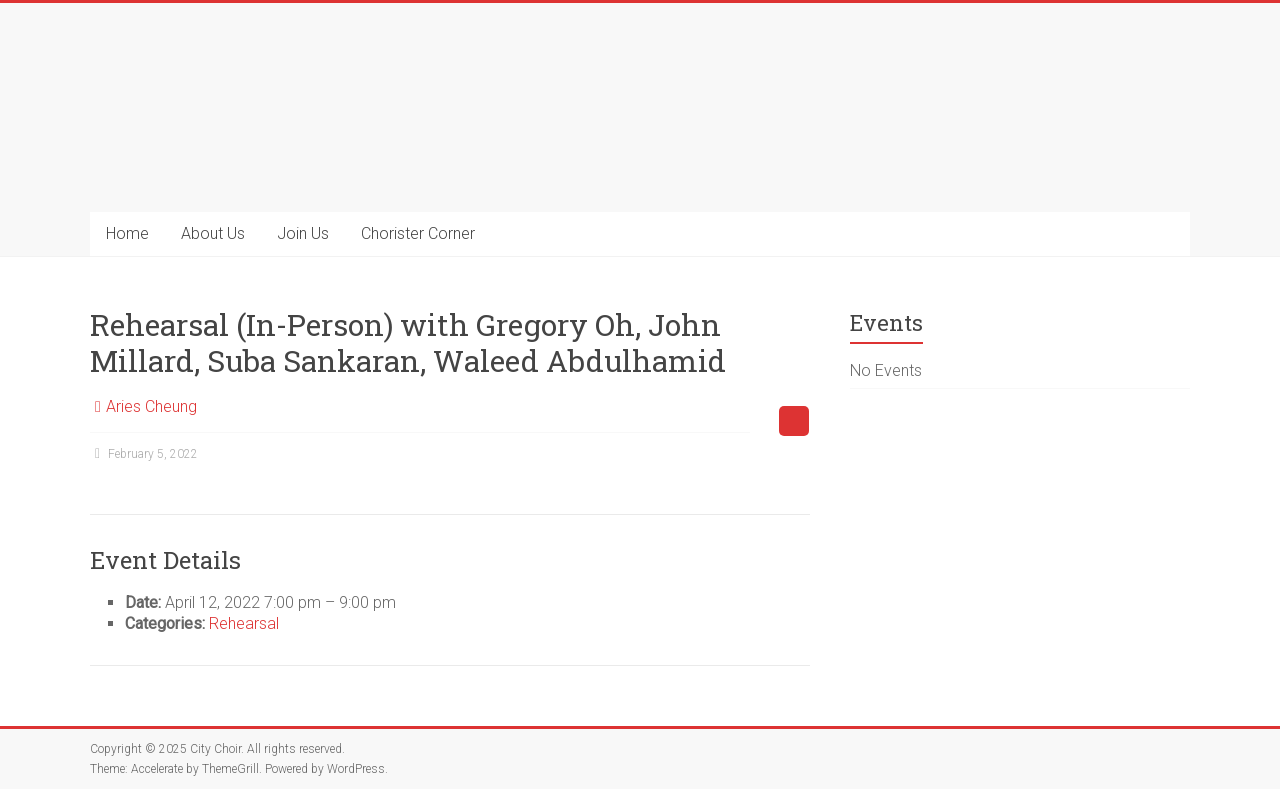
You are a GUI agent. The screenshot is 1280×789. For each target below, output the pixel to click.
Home (127, 233)
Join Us (303, 233)
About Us (213, 233)
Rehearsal (244, 623)
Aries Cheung (151, 406)
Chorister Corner (418, 233)
